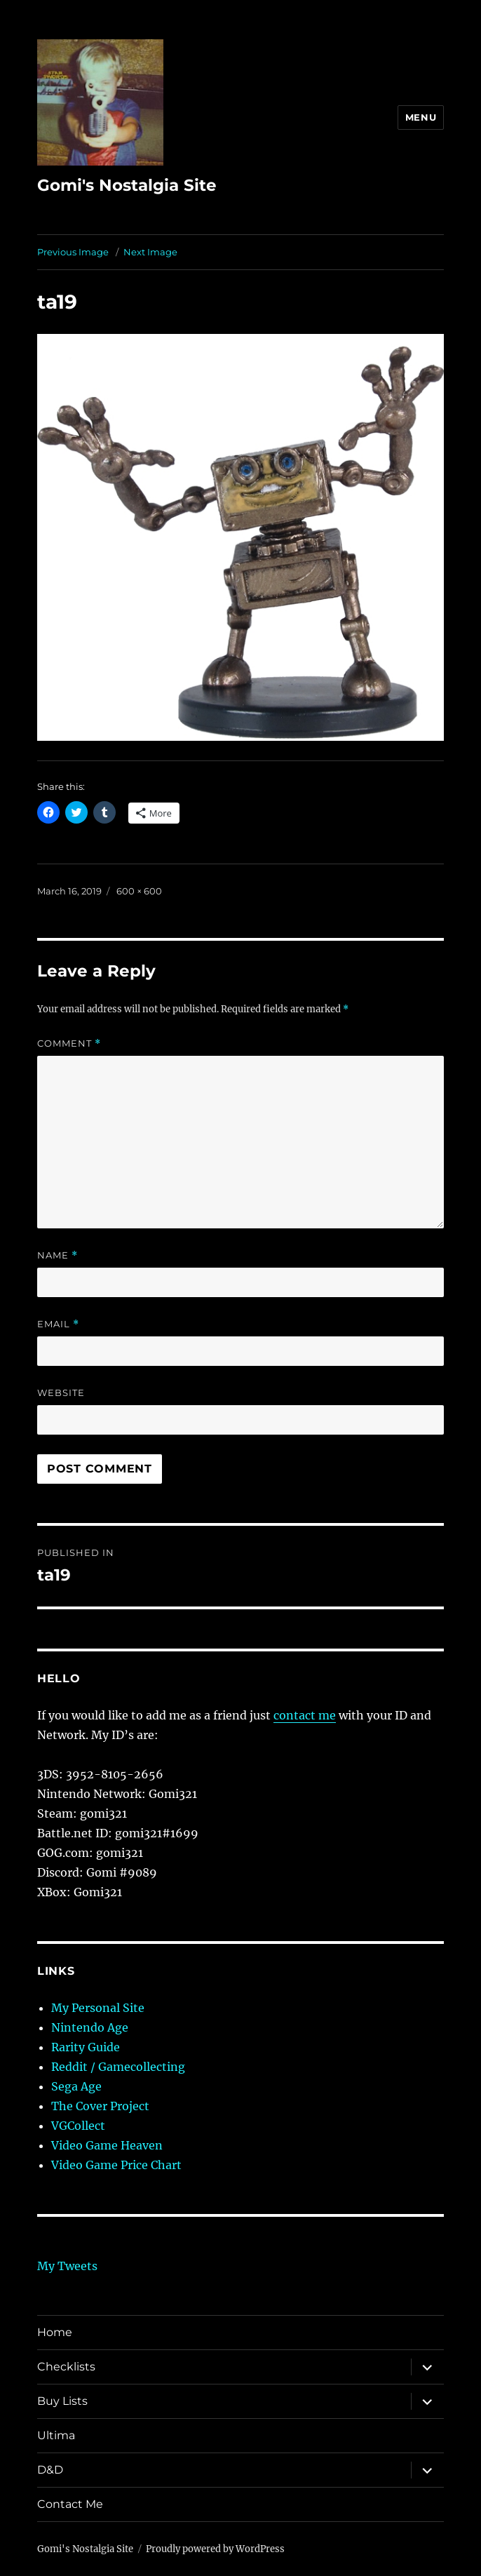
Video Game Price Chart (116, 2165)
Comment (69, 1043)
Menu (420, 117)
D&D (50, 2469)
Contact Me (70, 2504)
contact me (304, 1715)
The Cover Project (100, 2106)
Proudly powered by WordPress (215, 2549)
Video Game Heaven (107, 2145)
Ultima (56, 2435)
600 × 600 (139, 891)
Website (61, 1392)
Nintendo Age (89, 2027)
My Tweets (67, 2266)
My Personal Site (97, 2008)
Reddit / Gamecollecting (118, 2067)
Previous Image (73, 251)
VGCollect (78, 2126)
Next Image (150, 251)
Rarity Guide (85, 2047)
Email (58, 1324)
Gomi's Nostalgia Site (127, 185)
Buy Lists (62, 2401)
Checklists (66, 2366)
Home (54, 2332)
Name (57, 1255)
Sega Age (76, 2086)
